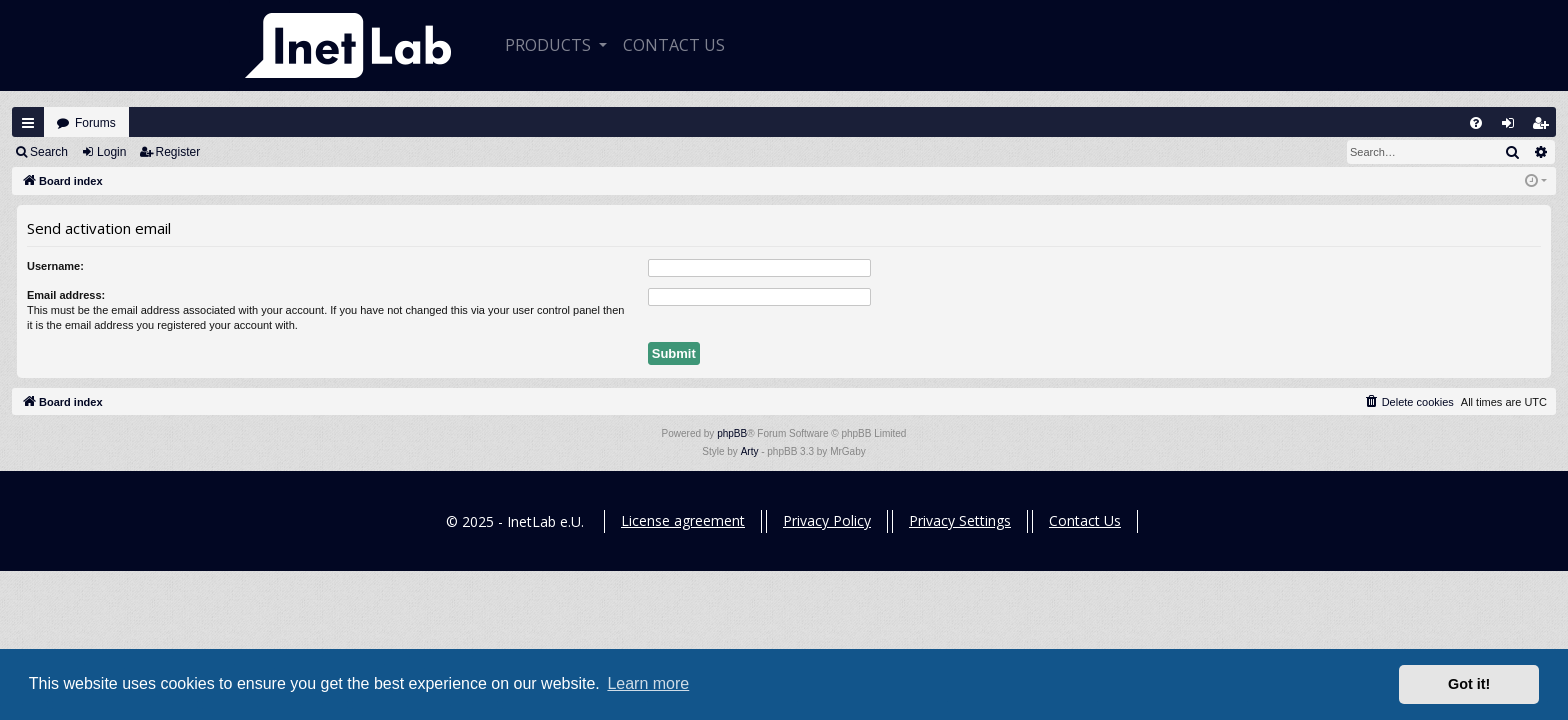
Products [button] (550, 45)
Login (111, 152)
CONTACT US (674, 45)
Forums (95, 123)
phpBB (732, 433)
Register (178, 152)
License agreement (683, 520)
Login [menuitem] (1513, 127)
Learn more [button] (648, 683)
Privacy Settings (960, 520)
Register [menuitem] (1545, 127)
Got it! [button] (1469, 684)
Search (49, 152)
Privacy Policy (827, 520)
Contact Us (1085, 520)
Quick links (28, 123)
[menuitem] (1476, 123)
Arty (750, 451)
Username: (55, 266)
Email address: (66, 295)
